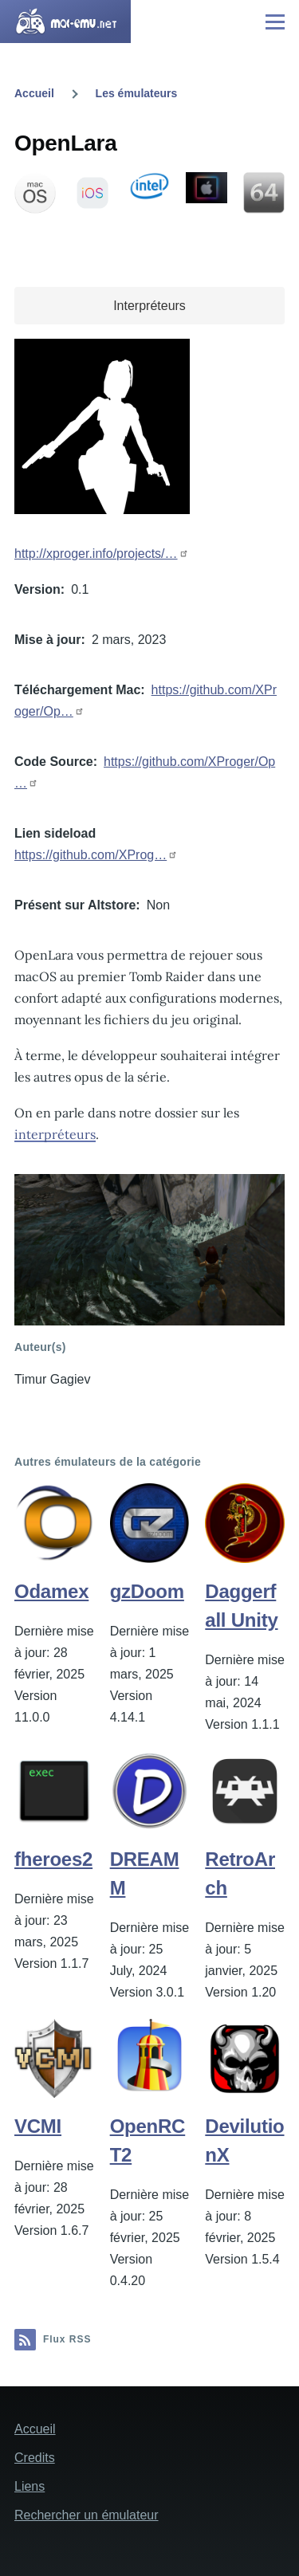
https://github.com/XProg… (90, 855)
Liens (29, 2486)
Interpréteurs (149, 305)
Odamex (51, 1591)
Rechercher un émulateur (86, 2515)
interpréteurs (55, 1134)
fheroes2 (53, 1859)
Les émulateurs (137, 93)
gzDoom (147, 1591)
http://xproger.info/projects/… (96, 553)
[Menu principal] (275, 21)
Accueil (34, 93)
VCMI (37, 2126)
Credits (34, 2457)
